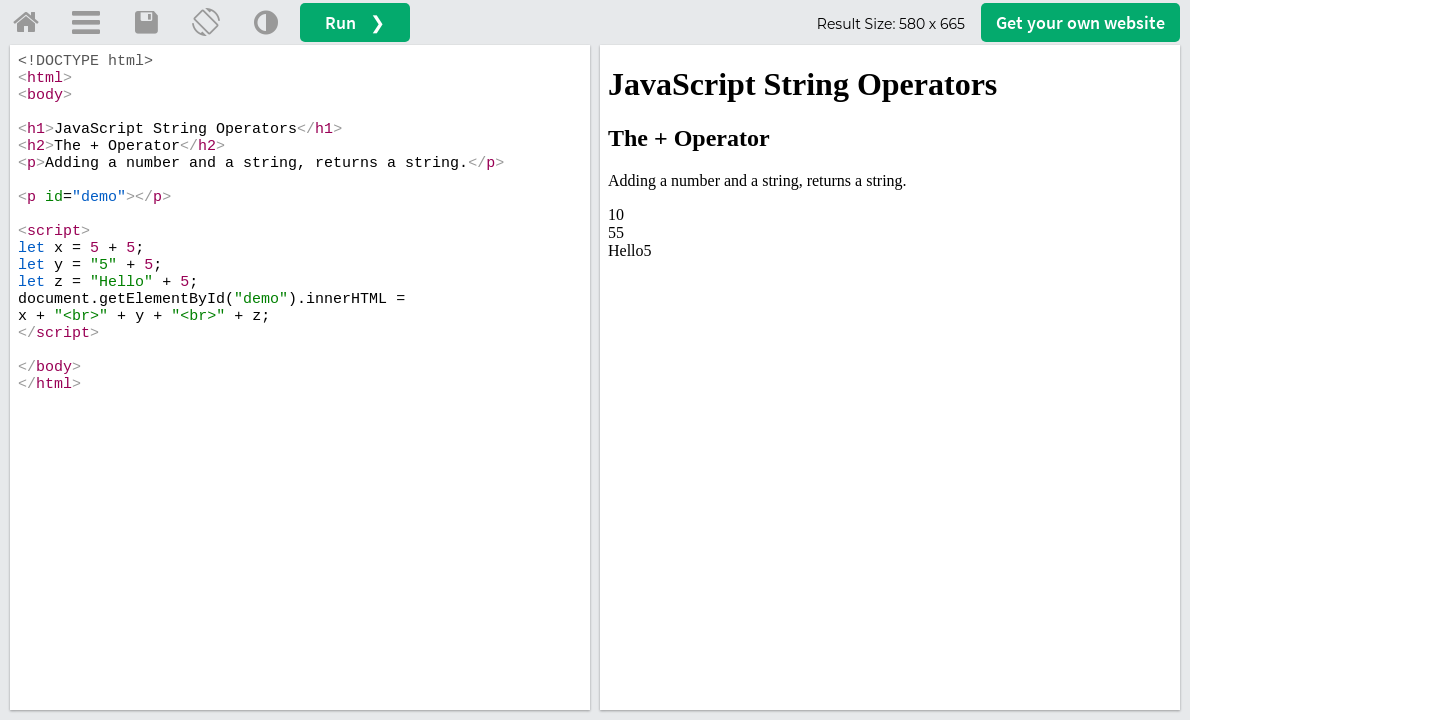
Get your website (1080, 22)
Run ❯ (355, 22)
